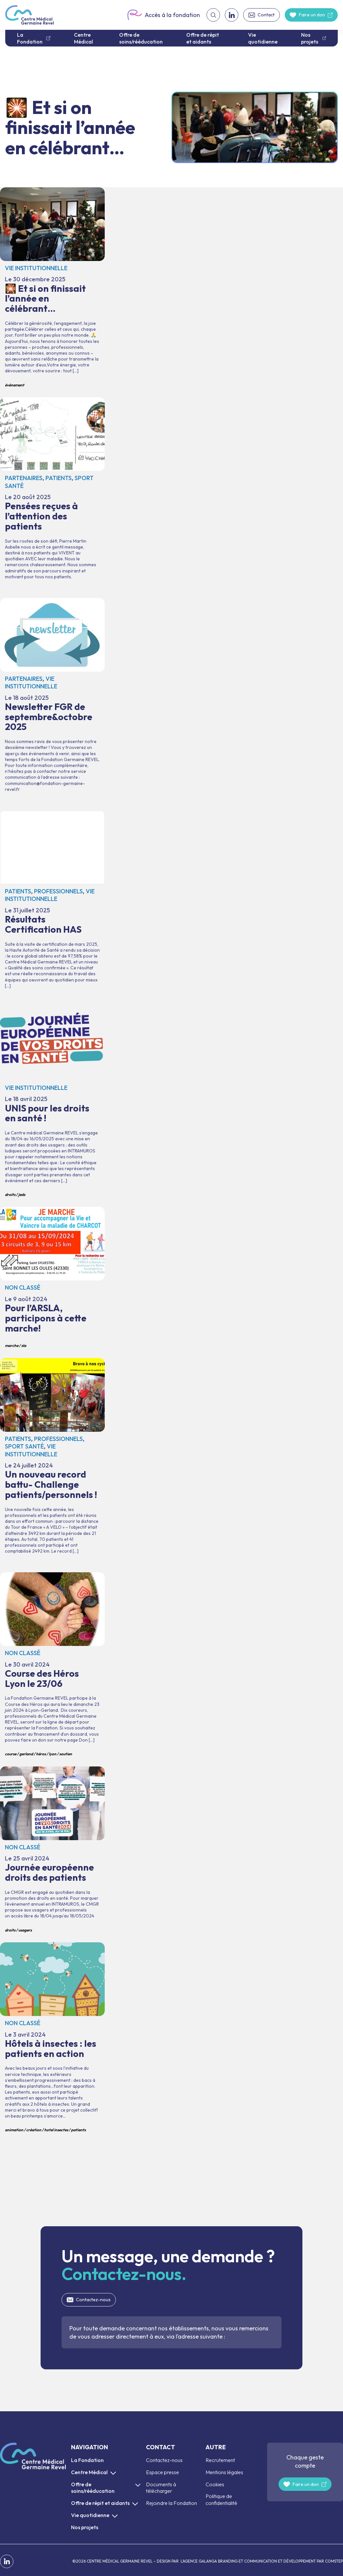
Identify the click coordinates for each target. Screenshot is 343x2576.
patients (78, 2129)
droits (10, 1194)
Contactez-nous (93, 2300)
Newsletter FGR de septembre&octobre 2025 (52, 701)
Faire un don (312, 15)
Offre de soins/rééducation (141, 38)
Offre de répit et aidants (202, 38)
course (10, 1753)
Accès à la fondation (163, 15)
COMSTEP (334, 2561)
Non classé (22, 1287)
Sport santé (24, 1446)
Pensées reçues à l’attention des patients (52, 494)
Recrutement (220, 2460)
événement (14, 385)
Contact (266, 15)
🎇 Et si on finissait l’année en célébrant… (52, 289)
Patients (58, 478)
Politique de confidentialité (221, 2499)
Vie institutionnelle (36, 268)
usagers (25, 1930)
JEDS (21, 1194)
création (33, 2129)
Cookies (215, 2484)
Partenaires (24, 478)
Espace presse (162, 2472)
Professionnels (58, 891)
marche (11, 1345)
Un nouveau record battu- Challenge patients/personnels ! (52, 1462)
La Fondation (30, 38)
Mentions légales (224, 2472)
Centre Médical (83, 38)
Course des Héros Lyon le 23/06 (52, 1666)
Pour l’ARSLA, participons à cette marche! (52, 1279)
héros (41, 1753)
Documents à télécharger (161, 2487)
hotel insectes (56, 2129)
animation (14, 2129)
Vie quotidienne (263, 38)
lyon (52, 1753)
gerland (26, 1753)
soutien (65, 1753)
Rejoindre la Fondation (171, 2503)
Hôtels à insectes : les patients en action (52, 2039)
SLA (23, 1345)
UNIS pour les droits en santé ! (52, 1103)
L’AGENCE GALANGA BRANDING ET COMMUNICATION (228, 2561)
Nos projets (309, 38)
